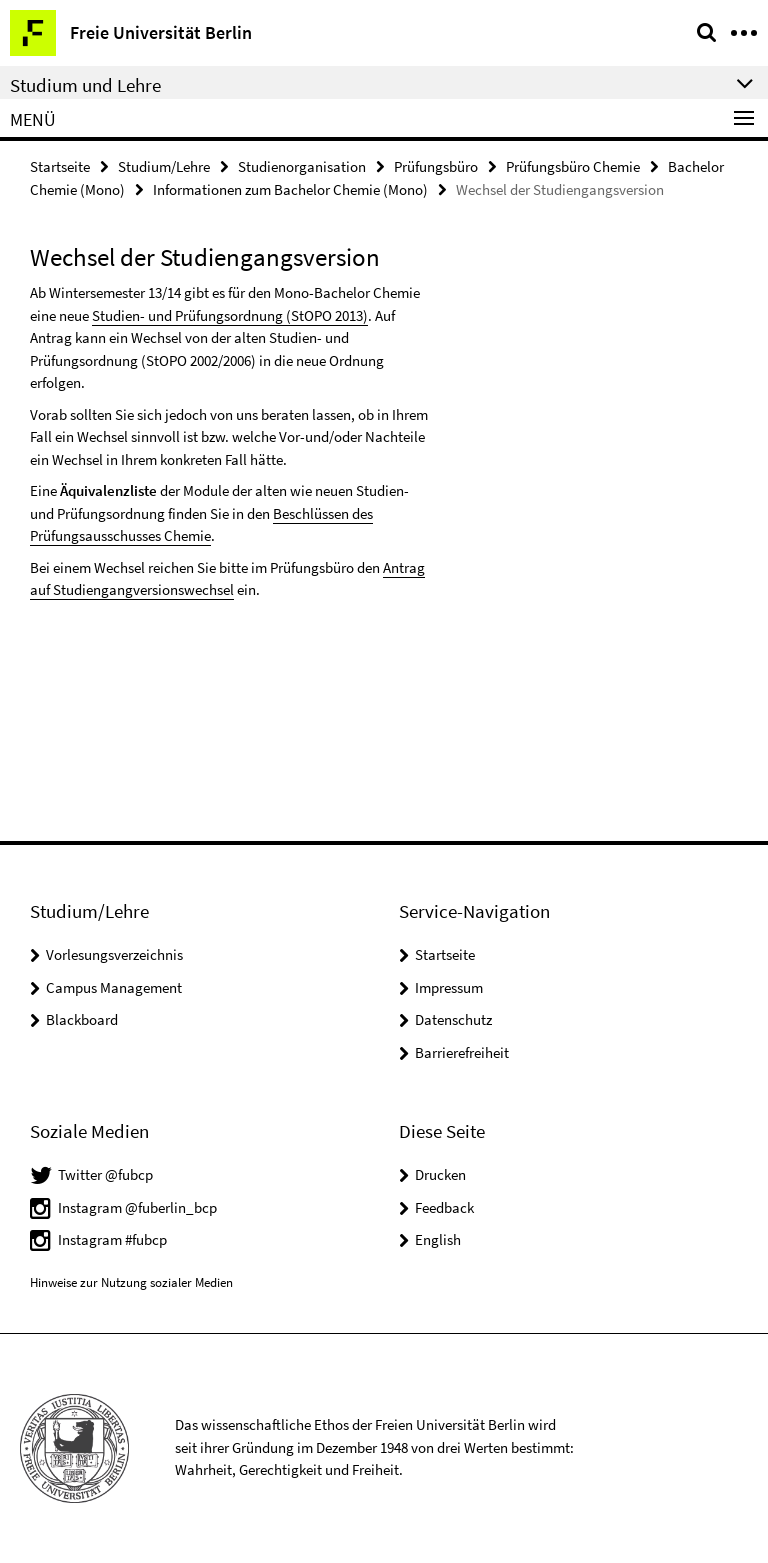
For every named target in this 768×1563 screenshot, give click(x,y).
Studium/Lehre (164, 166)
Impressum (449, 987)
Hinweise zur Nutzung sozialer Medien (131, 1282)
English (438, 1239)
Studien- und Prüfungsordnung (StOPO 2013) (230, 315)
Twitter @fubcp (105, 1174)
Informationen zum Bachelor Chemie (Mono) (290, 189)
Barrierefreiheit (462, 1052)
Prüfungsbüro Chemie (573, 166)
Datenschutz (453, 1019)
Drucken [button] (440, 1174)
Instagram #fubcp (112, 1239)
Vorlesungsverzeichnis (114, 954)
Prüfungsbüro (436, 166)
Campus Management (114, 987)
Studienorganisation (302, 166)
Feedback (444, 1207)
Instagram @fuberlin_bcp (137, 1207)
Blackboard (82, 1019)
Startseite (60, 166)
